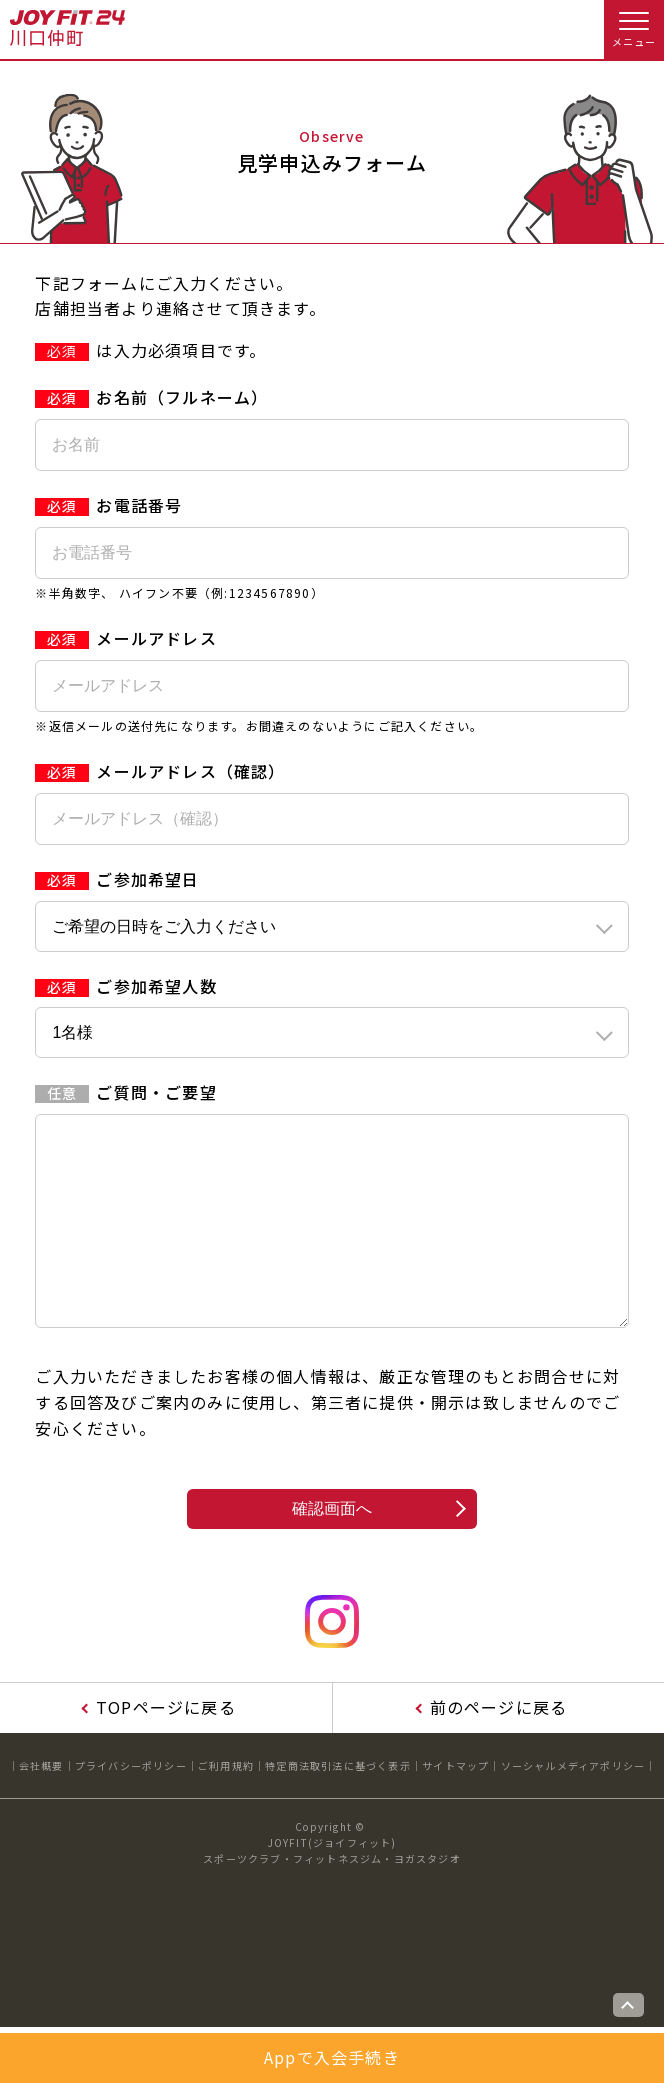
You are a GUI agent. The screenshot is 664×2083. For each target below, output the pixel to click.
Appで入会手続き (332, 2057)
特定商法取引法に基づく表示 (338, 1805)
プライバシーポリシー (131, 1805)
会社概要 (41, 1805)
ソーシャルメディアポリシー (573, 1805)
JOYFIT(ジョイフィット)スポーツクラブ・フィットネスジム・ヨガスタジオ (332, 1890)
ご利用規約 (226, 1805)
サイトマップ (455, 1805)
